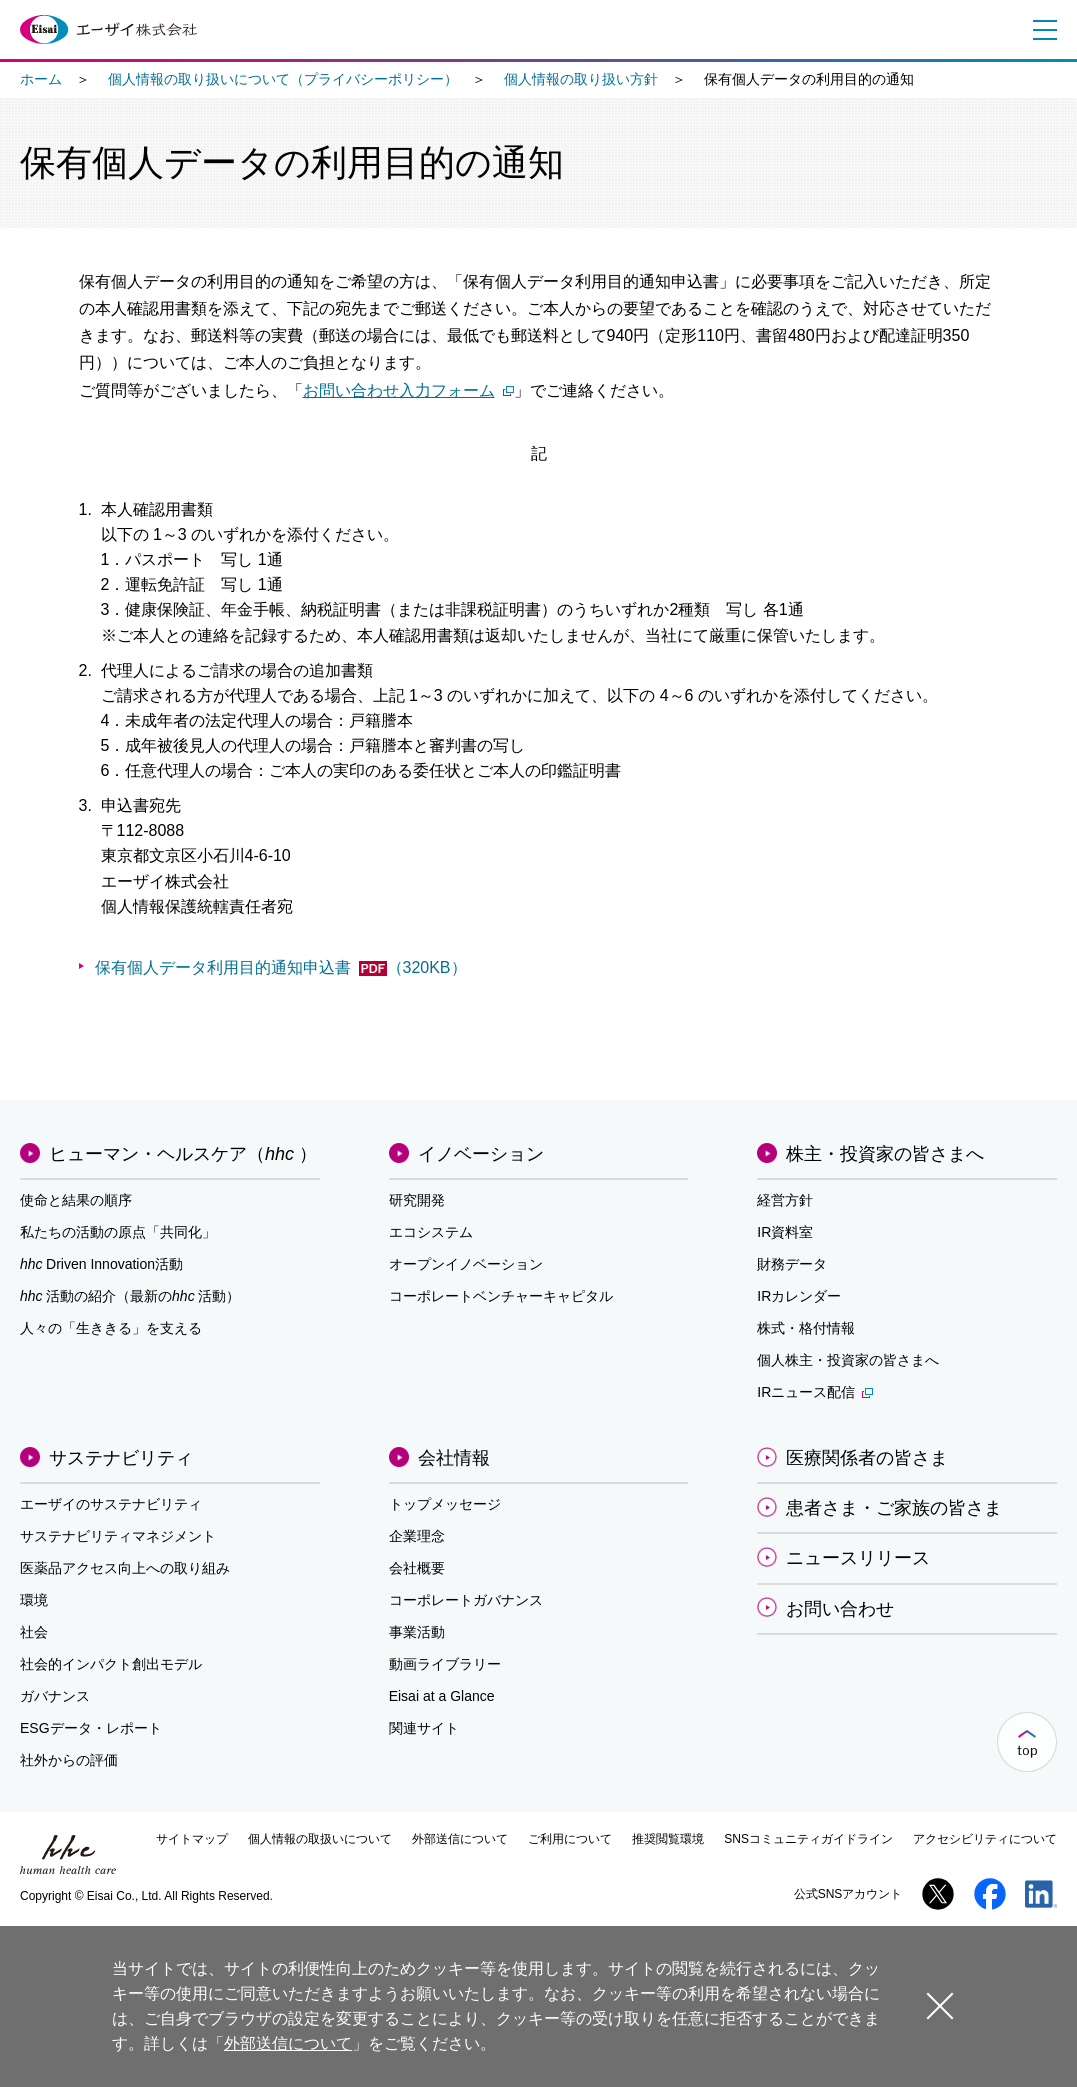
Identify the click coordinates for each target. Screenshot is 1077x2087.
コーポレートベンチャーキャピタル (501, 1296)
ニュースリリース (858, 1558)
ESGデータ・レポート (91, 1728)
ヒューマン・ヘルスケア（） (183, 1154)
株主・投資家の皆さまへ (885, 1154)
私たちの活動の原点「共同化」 (118, 1232)
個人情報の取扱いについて (320, 1839)
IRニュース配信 (815, 1392)
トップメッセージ (445, 1504)
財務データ (792, 1264)
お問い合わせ (840, 1609)
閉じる (940, 2005)
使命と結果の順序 (76, 1200)
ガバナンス (55, 1696)
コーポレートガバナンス (466, 1600)
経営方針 (785, 1200)
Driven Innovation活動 (101, 1264)
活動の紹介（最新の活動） (130, 1296)
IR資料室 (785, 1232)
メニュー (1041, 30)
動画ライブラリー (445, 1664)
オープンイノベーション (466, 1264)
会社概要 (417, 1568)
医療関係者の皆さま (867, 1458)
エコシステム (431, 1232)
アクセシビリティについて (985, 1839)
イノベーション (481, 1154)
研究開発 (417, 1200)
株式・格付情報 (806, 1328)
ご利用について (570, 1839)
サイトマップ (192, 1839)
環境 (34, 1600)
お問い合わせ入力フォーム (408, 390)
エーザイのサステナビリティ (111, 1504)
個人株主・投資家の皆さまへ (848, 1360)
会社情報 (454, 1458)
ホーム (41, 79)
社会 (34, 1632)
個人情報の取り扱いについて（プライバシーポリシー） (283, 79)
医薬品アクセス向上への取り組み (125, 1568)
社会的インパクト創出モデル (111, 1664)
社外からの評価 (69, 1760)
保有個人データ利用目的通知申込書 (281, 967)
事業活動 (417, 1632)
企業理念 (417, 1536)
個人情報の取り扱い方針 (581, 79)
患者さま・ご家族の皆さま (894, 1508)
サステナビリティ (121, 1458)
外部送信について (460, 1839)
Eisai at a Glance (442, 1696)
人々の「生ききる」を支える (111, 1328)
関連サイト (424, 1728)
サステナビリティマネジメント (118, 1536)
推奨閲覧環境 (668, 1839)
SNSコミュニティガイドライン (808, 1839)
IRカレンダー (799, 1296)
